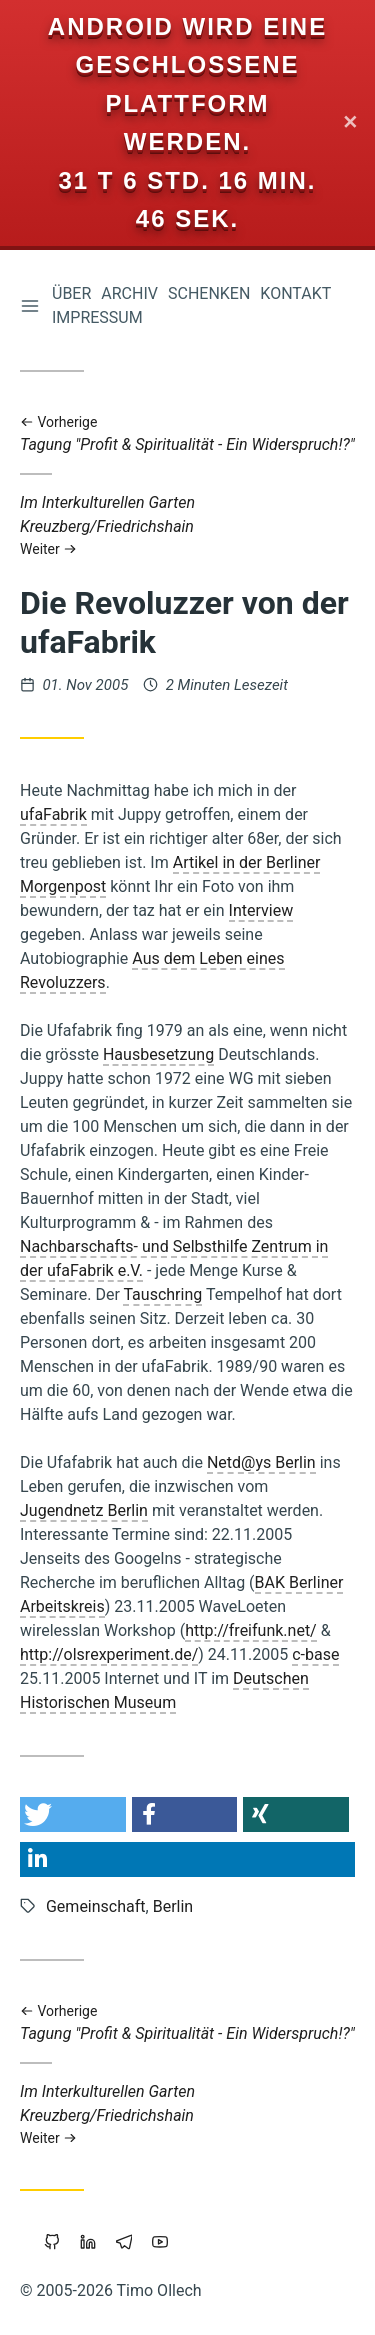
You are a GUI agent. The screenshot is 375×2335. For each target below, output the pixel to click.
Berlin (173, 1906)
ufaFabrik (53, 814)
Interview (261, 910)
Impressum (97, 317)
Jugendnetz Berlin (84, 1510)
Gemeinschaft (96, 1906)
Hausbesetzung (158, 1054)
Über (71, 293)
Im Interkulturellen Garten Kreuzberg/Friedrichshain (187, 525)
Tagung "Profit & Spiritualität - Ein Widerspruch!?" (187, 434)
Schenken (209, 293)
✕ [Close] (350, 123)
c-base (315, 1654)
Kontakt (295, 293)
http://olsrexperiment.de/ (109, 1654)
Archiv (129, 293)
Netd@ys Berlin (261, 1462)
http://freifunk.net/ (251, 1630)
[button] (73, 1814)
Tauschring (162, 1294)
